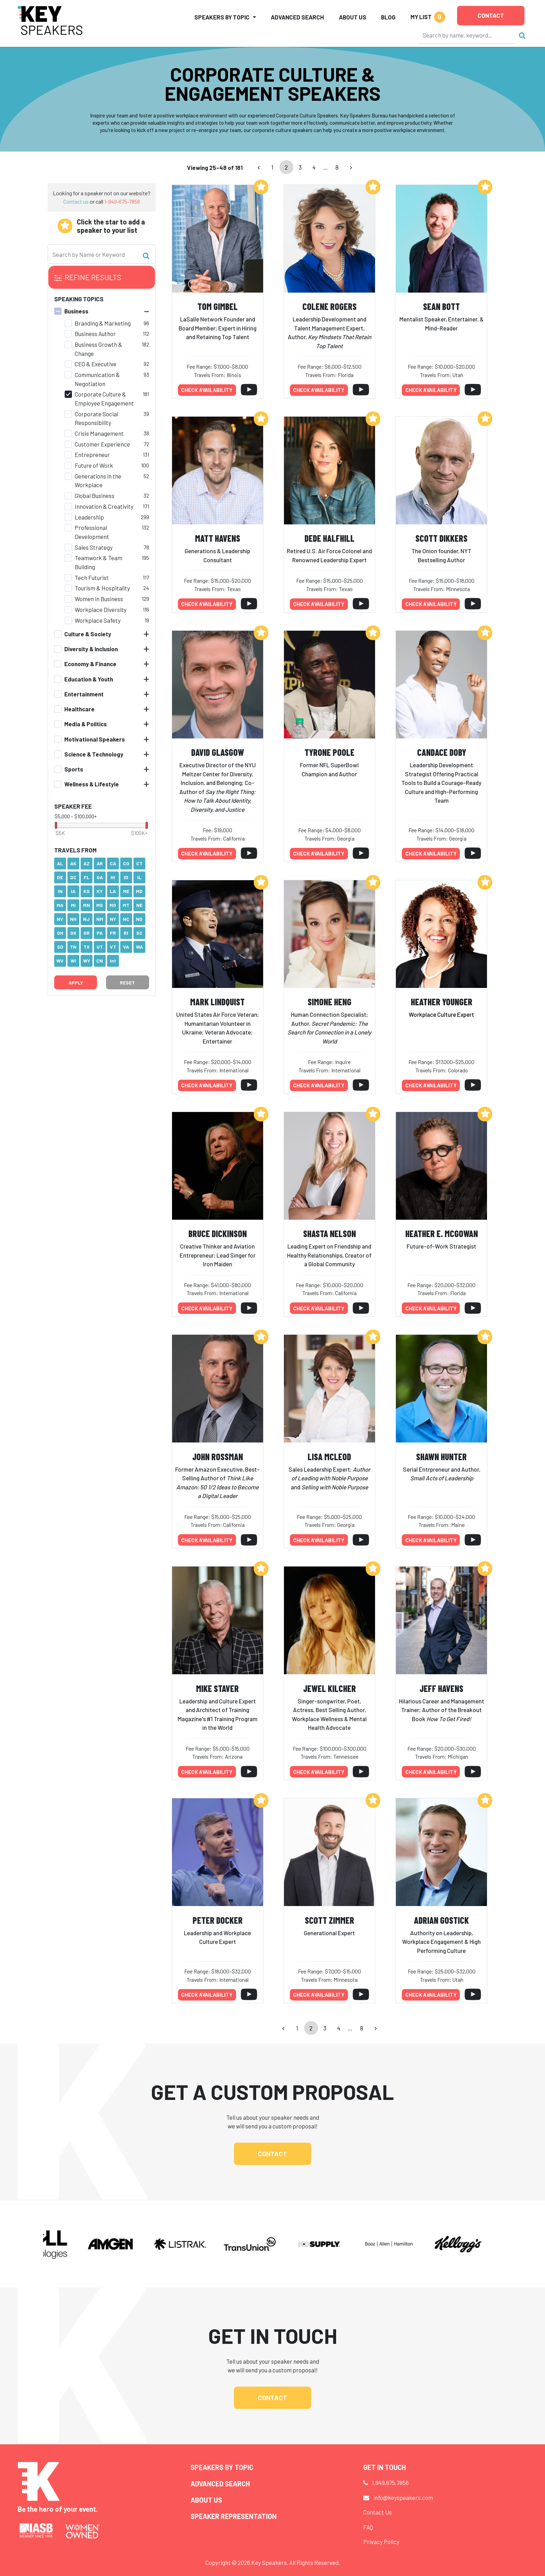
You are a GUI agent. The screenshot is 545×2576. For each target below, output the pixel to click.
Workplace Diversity (101, 609)
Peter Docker (218, 1920)
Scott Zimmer (329, 1920)
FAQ (368, 2527)
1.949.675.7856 (390, 2482)
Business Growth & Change (98, 349)
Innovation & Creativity (104, 506)
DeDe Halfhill (329, 538)
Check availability (207, 390)
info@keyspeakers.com (403, 2497)
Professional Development (92, 532)
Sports (73, 769)
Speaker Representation (233, 2516)
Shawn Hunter (441, 1456)
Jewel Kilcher (329, 1688)
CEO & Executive (95, 363)
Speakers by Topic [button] (222, 17)
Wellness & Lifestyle (91, 783)
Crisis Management (99, 433)
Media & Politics (85, 723)
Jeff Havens (441, 1688)
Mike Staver (217, 1688)
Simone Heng (329, 1001)
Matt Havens (217, 538)
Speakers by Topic (221, 2467)
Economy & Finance (90, 663)
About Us (352, 17)
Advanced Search (297, 17)
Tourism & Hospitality (102, 587)
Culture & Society (87, 633)
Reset (127, 983)
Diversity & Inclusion (91, 648)
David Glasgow (217, 752)
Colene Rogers (329, 306)
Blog (388, 17)
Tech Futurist (92, 577)
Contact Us (377, 2512)
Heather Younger (441, 1001)
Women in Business (99, 598)
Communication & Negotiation (97, 379)
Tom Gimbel (217, 306)
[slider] (56, 825)
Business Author (95, 333)
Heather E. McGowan (441, 1233)
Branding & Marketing (103, 323)
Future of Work (94, 465)
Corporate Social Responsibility (96, 418)
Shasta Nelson (329, 1233)
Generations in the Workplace (98, 481)
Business (76, 311)
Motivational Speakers (94, 739)
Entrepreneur (92, 454)
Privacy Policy (381, 2541)
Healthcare (79, 708)
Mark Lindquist (217, 1001)
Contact (491, 15)
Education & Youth (88, 679)
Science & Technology (93, 754)
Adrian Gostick (441, 1920)
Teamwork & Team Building (98, 562)
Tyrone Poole (329, 752)
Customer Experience (102, 444)
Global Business (94, 495)
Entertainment (84, 693)
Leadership (89, 517)
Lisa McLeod (329, 1456)
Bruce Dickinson (217, 1233)
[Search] (467, 35)
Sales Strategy (94, 547)
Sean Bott (441, 306)
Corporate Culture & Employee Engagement (104, 399)
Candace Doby (441, 752)
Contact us (76, 201)
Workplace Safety (98, 620)
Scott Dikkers (441, 538)
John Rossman (217, 1456)
